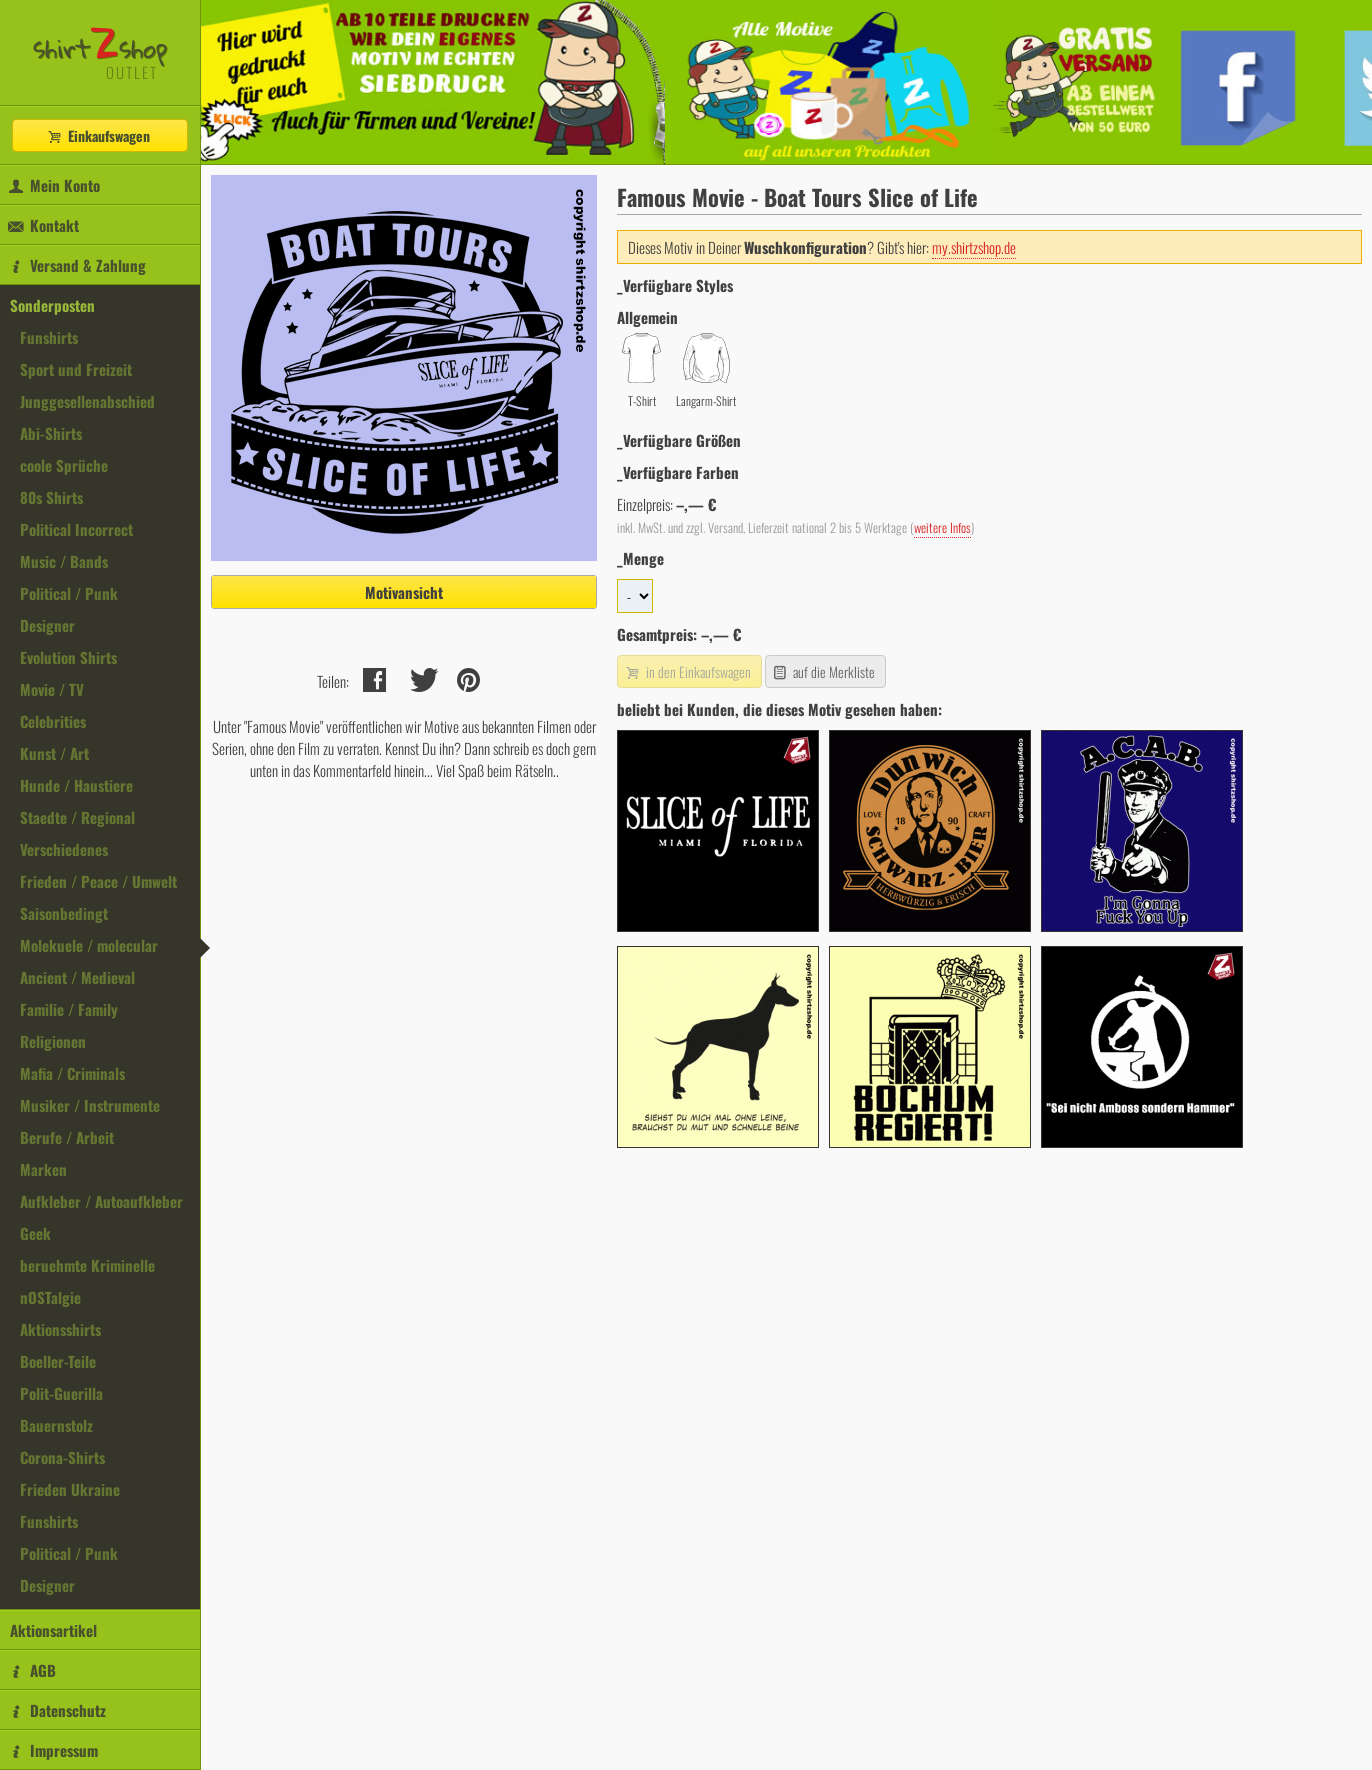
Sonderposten (52, 305)
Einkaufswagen (98, 135)
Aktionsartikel (53, 1630)
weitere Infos (942, 527)
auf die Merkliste (823, 671)
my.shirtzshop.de (974, 247)
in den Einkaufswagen (687, 671)
